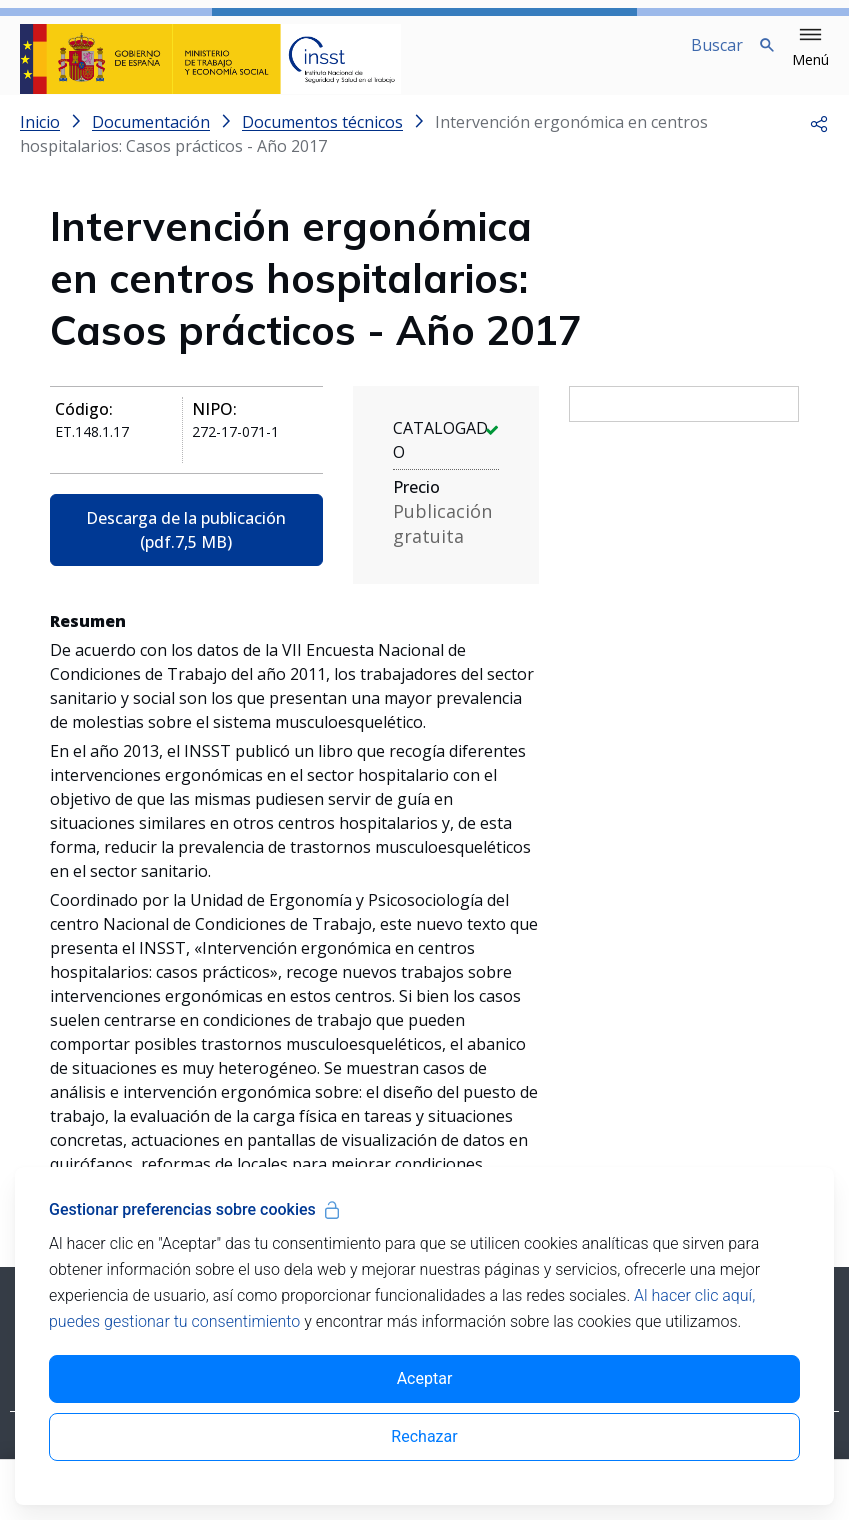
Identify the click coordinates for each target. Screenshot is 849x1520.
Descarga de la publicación (186, 546)
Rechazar (424, 1436)
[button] (810, 48)
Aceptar (425, 1378)
